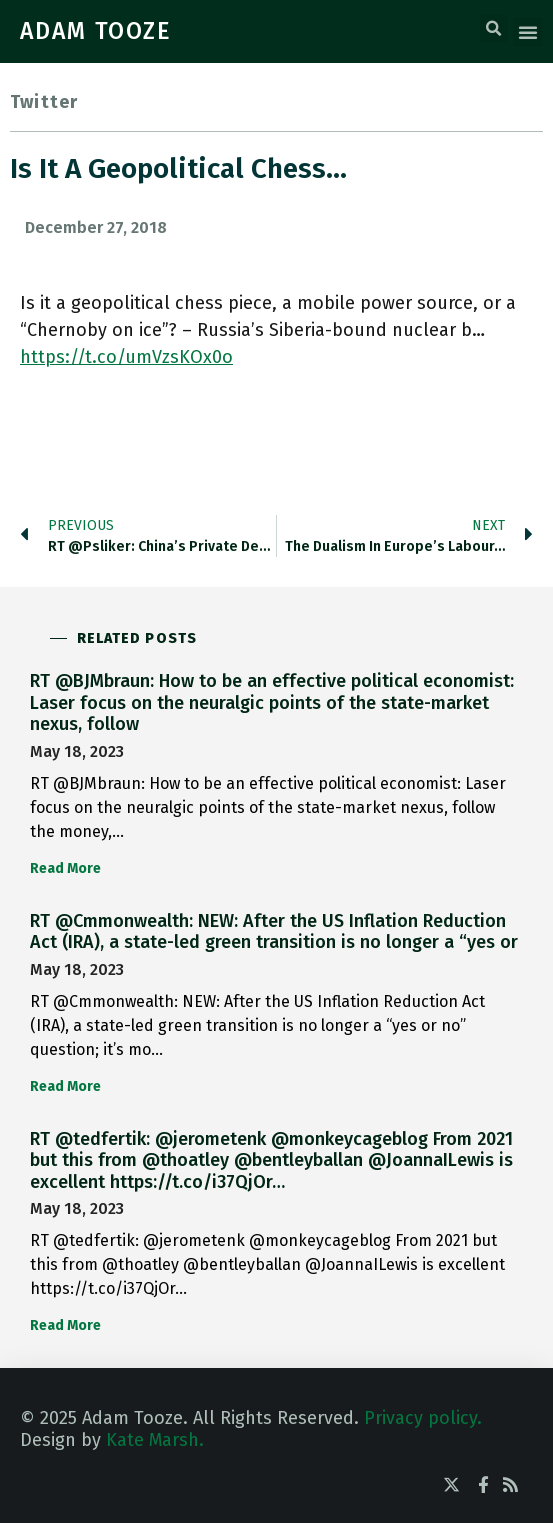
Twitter (44, 102)
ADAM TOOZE (96, 31)
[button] (494, 29)
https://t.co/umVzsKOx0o (126, 357)
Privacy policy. (423, 1418)
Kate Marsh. (155, 1440)
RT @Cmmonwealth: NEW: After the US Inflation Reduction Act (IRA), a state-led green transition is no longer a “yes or (274, 932)
